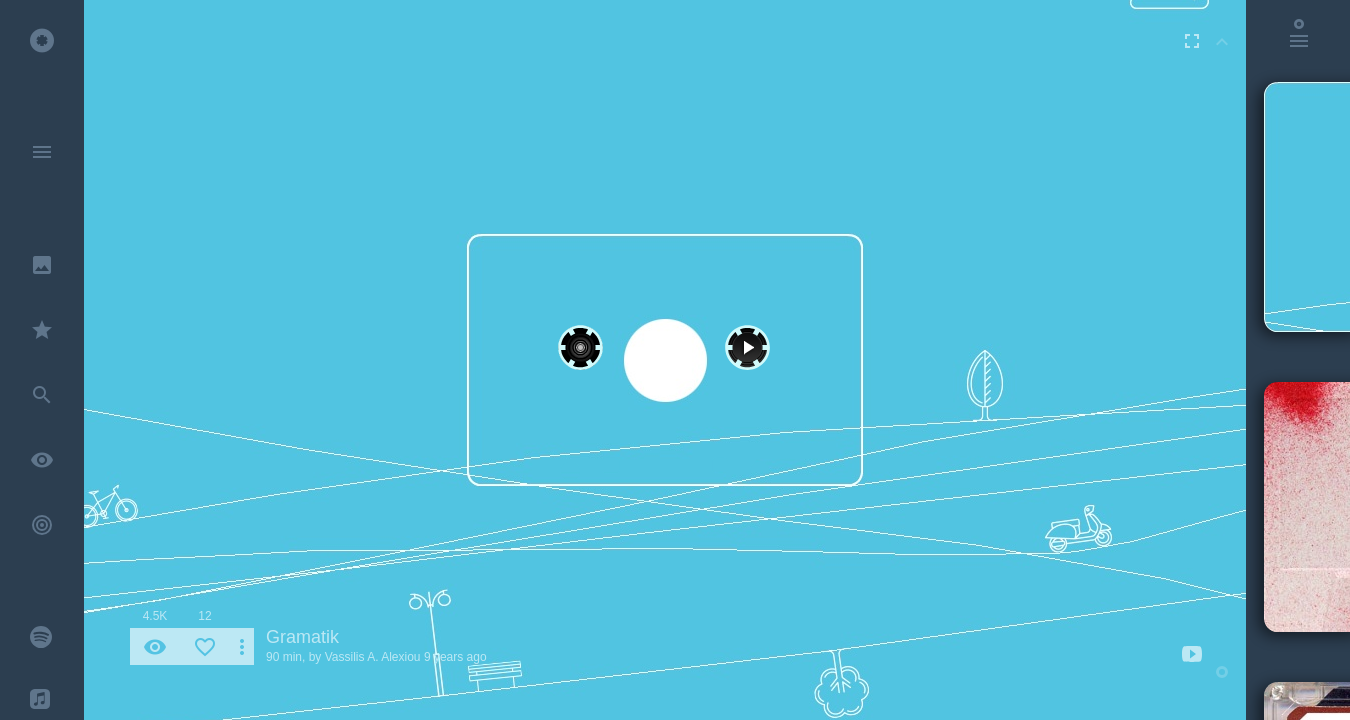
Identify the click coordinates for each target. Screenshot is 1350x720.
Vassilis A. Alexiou (373, 657)
